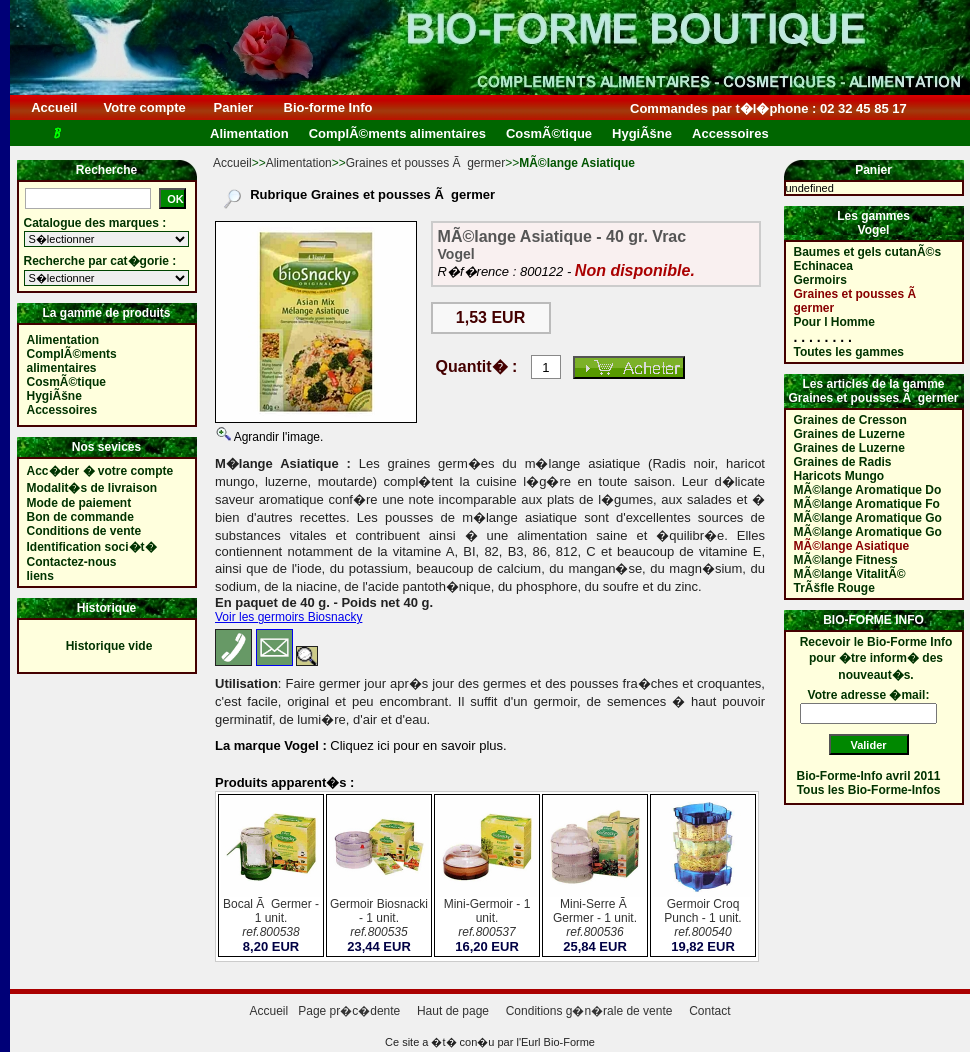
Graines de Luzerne (849, 434)
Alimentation (299, 163)
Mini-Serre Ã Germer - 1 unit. (595, 920)
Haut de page (453, 1011)
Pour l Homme (834, 322)
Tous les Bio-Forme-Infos (869, 790)
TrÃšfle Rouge (834, 588)
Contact (709, 1011)
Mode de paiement (79, 503)
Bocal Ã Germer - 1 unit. (271, 920)
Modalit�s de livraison (92, 488)
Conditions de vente (84, 531)
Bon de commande (80, 517)
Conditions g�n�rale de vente (589, 1011)
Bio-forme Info (328, 107)
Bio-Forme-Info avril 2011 (869, 776)
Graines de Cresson (850, 420)
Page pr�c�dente (349, 1011)
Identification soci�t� (92, 547)
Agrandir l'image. (277, 437)
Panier (233, 107)
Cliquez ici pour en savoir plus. (417, 745)
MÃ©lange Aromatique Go (868, 518)
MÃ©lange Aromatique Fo (867, 504)
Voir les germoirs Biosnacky (288, 617)
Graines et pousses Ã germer (425, 163)
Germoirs (820, 280)
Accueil (54, 107)
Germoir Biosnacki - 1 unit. (379, 920)
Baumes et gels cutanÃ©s (868, 252)
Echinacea (823, 266)
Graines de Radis (843, 462)
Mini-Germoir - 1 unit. (487, 920)
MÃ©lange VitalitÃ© (850, 574)
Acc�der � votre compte (100, 471)
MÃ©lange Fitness (846, 560)
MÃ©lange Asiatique (852, 546)
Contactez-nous (72, 562)
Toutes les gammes (849, 352)
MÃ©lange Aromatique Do (868, 490)
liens (40, 576)
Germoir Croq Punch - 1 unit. (703, 920)
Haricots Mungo (839, 476)
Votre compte (144, 107)
